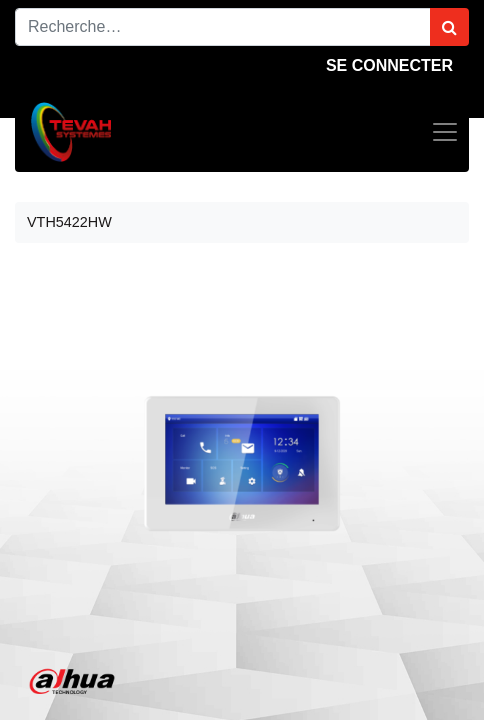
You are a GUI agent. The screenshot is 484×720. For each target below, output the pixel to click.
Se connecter (389, 65)
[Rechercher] (449, 27)
